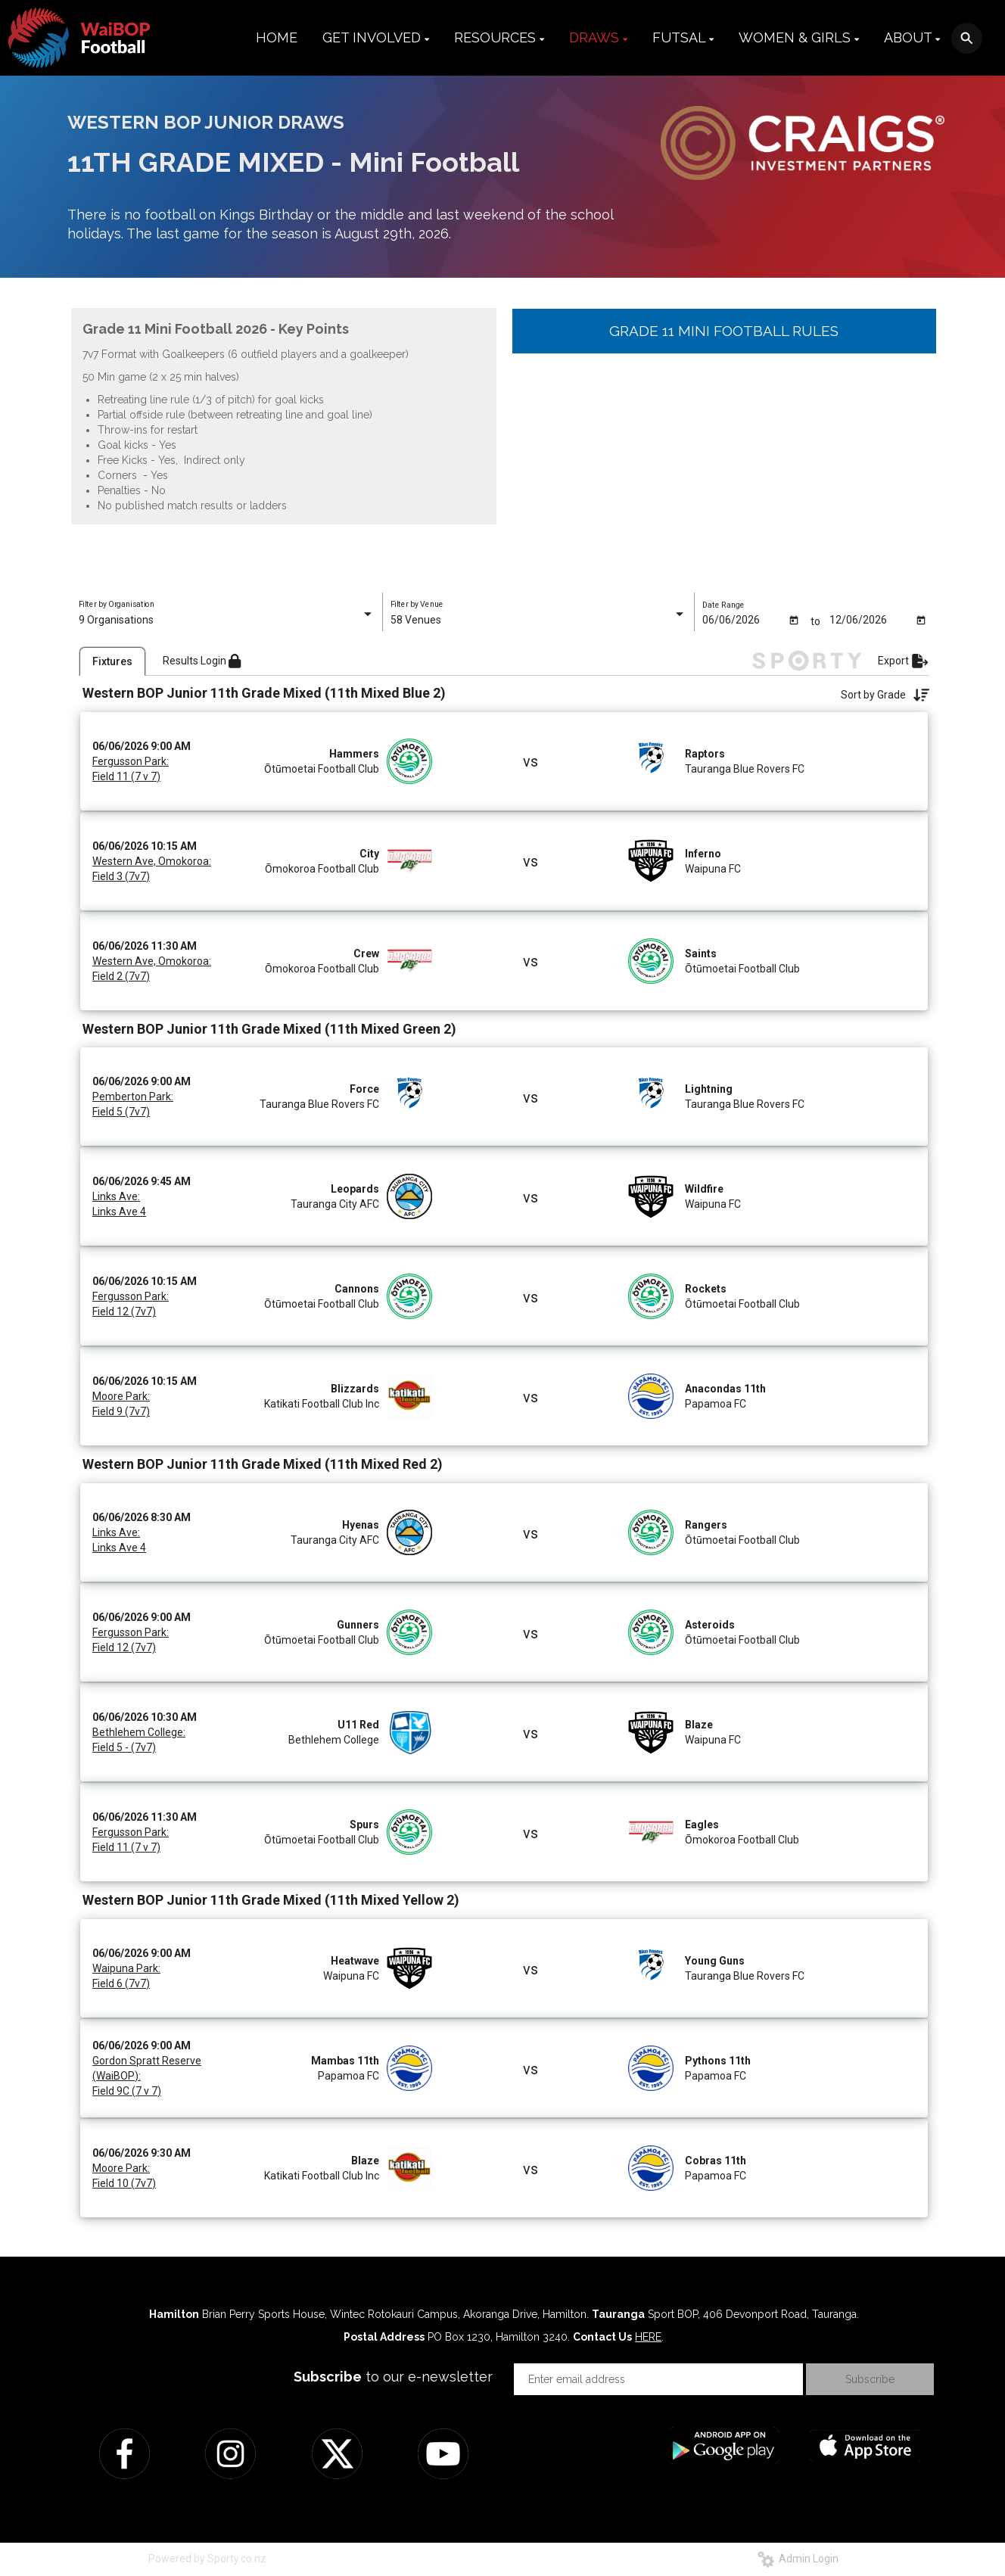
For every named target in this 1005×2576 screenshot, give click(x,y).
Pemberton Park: (132, 1096)
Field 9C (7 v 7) (126, 2091)
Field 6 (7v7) (121, 1983)
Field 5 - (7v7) (124, 1747)
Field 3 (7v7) (121, 876)
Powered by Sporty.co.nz (207, 2559)
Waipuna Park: (126, 1968)
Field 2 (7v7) (121, 976)
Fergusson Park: (130, 761)
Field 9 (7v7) (121, 1411)
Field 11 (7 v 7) (126, 776)
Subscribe (870, 2379)
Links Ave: (116, 1196)
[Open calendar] (794, 619)
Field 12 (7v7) (124, 1311)
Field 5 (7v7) (121, 1112)
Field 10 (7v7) (124, 2183)
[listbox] (227, 620)
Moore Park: (121, 1396)
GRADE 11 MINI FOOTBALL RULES (724, 330)
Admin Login (798, 2559)
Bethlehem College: (138, 1732)
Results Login (202, 661)
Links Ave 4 (119, 1212)
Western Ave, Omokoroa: (151, 861)
